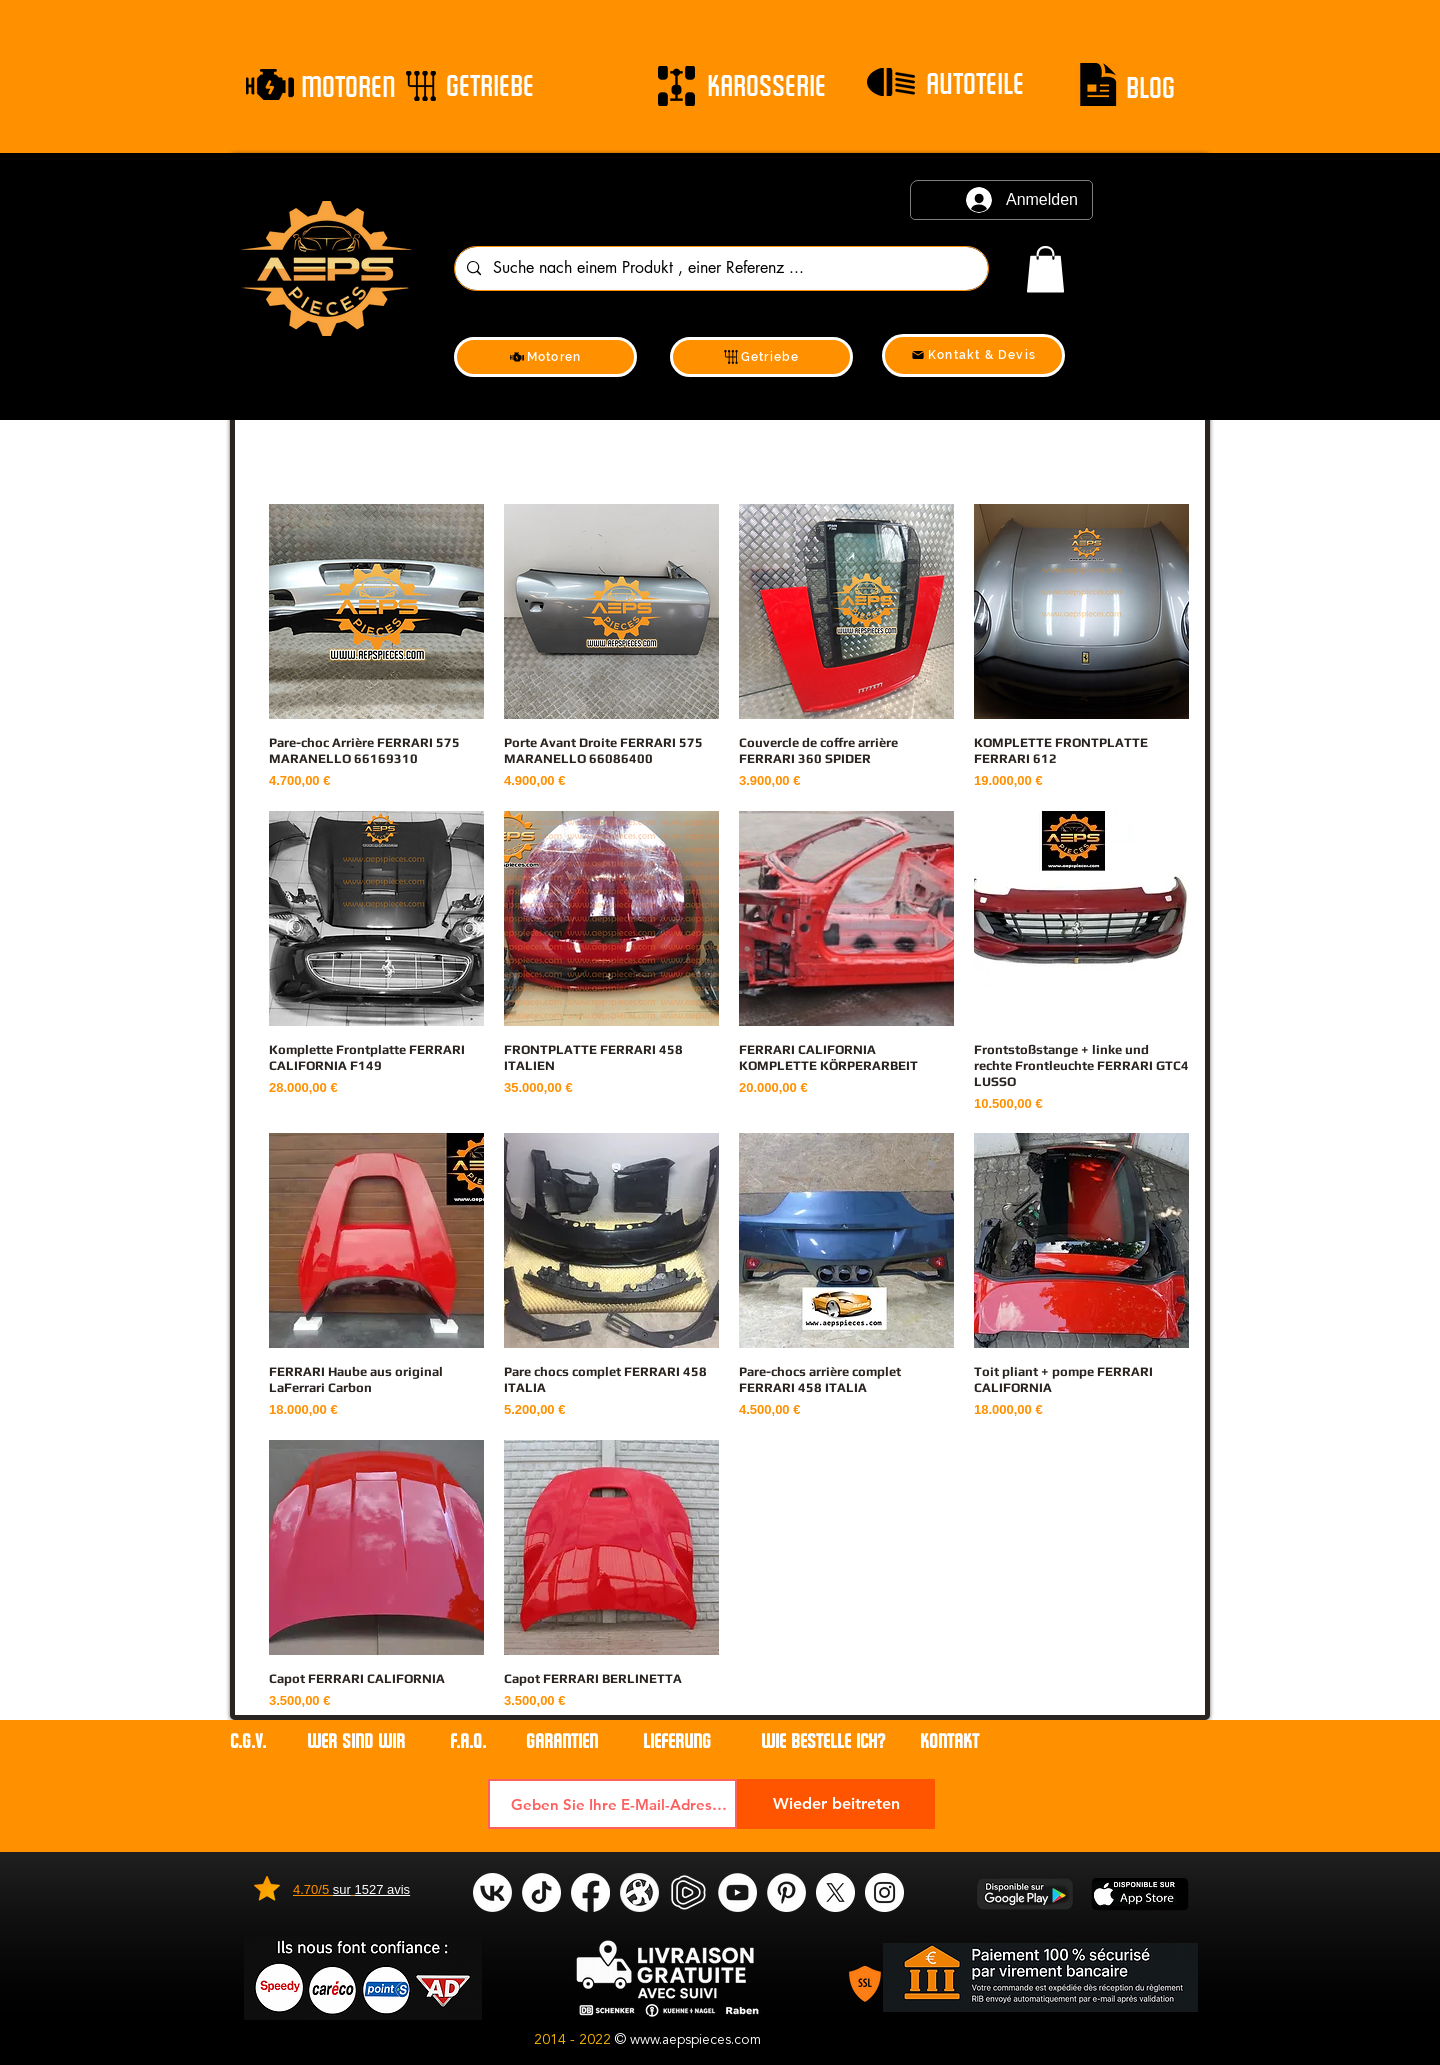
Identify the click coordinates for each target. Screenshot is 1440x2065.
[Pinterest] (786, 1892)
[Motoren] (545, 357)
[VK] (492, 1892)
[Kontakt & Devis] (973, 355)
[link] (1045, 269)
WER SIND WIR (358, 1741)
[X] (835, 1892)
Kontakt (949, 1741)
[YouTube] (737, 1892)
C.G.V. (248, 1741)
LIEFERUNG (677, 1741)
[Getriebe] (761, 357)
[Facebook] (590, 1892)
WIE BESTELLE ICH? (823, 1741)
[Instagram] (884, 1892)
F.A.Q (466, 1741)
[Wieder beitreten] (836, 1804)
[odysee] (639, 1892)
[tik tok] (541, 1892)
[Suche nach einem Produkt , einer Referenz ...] (719, 268)
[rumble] (688, 1892)
